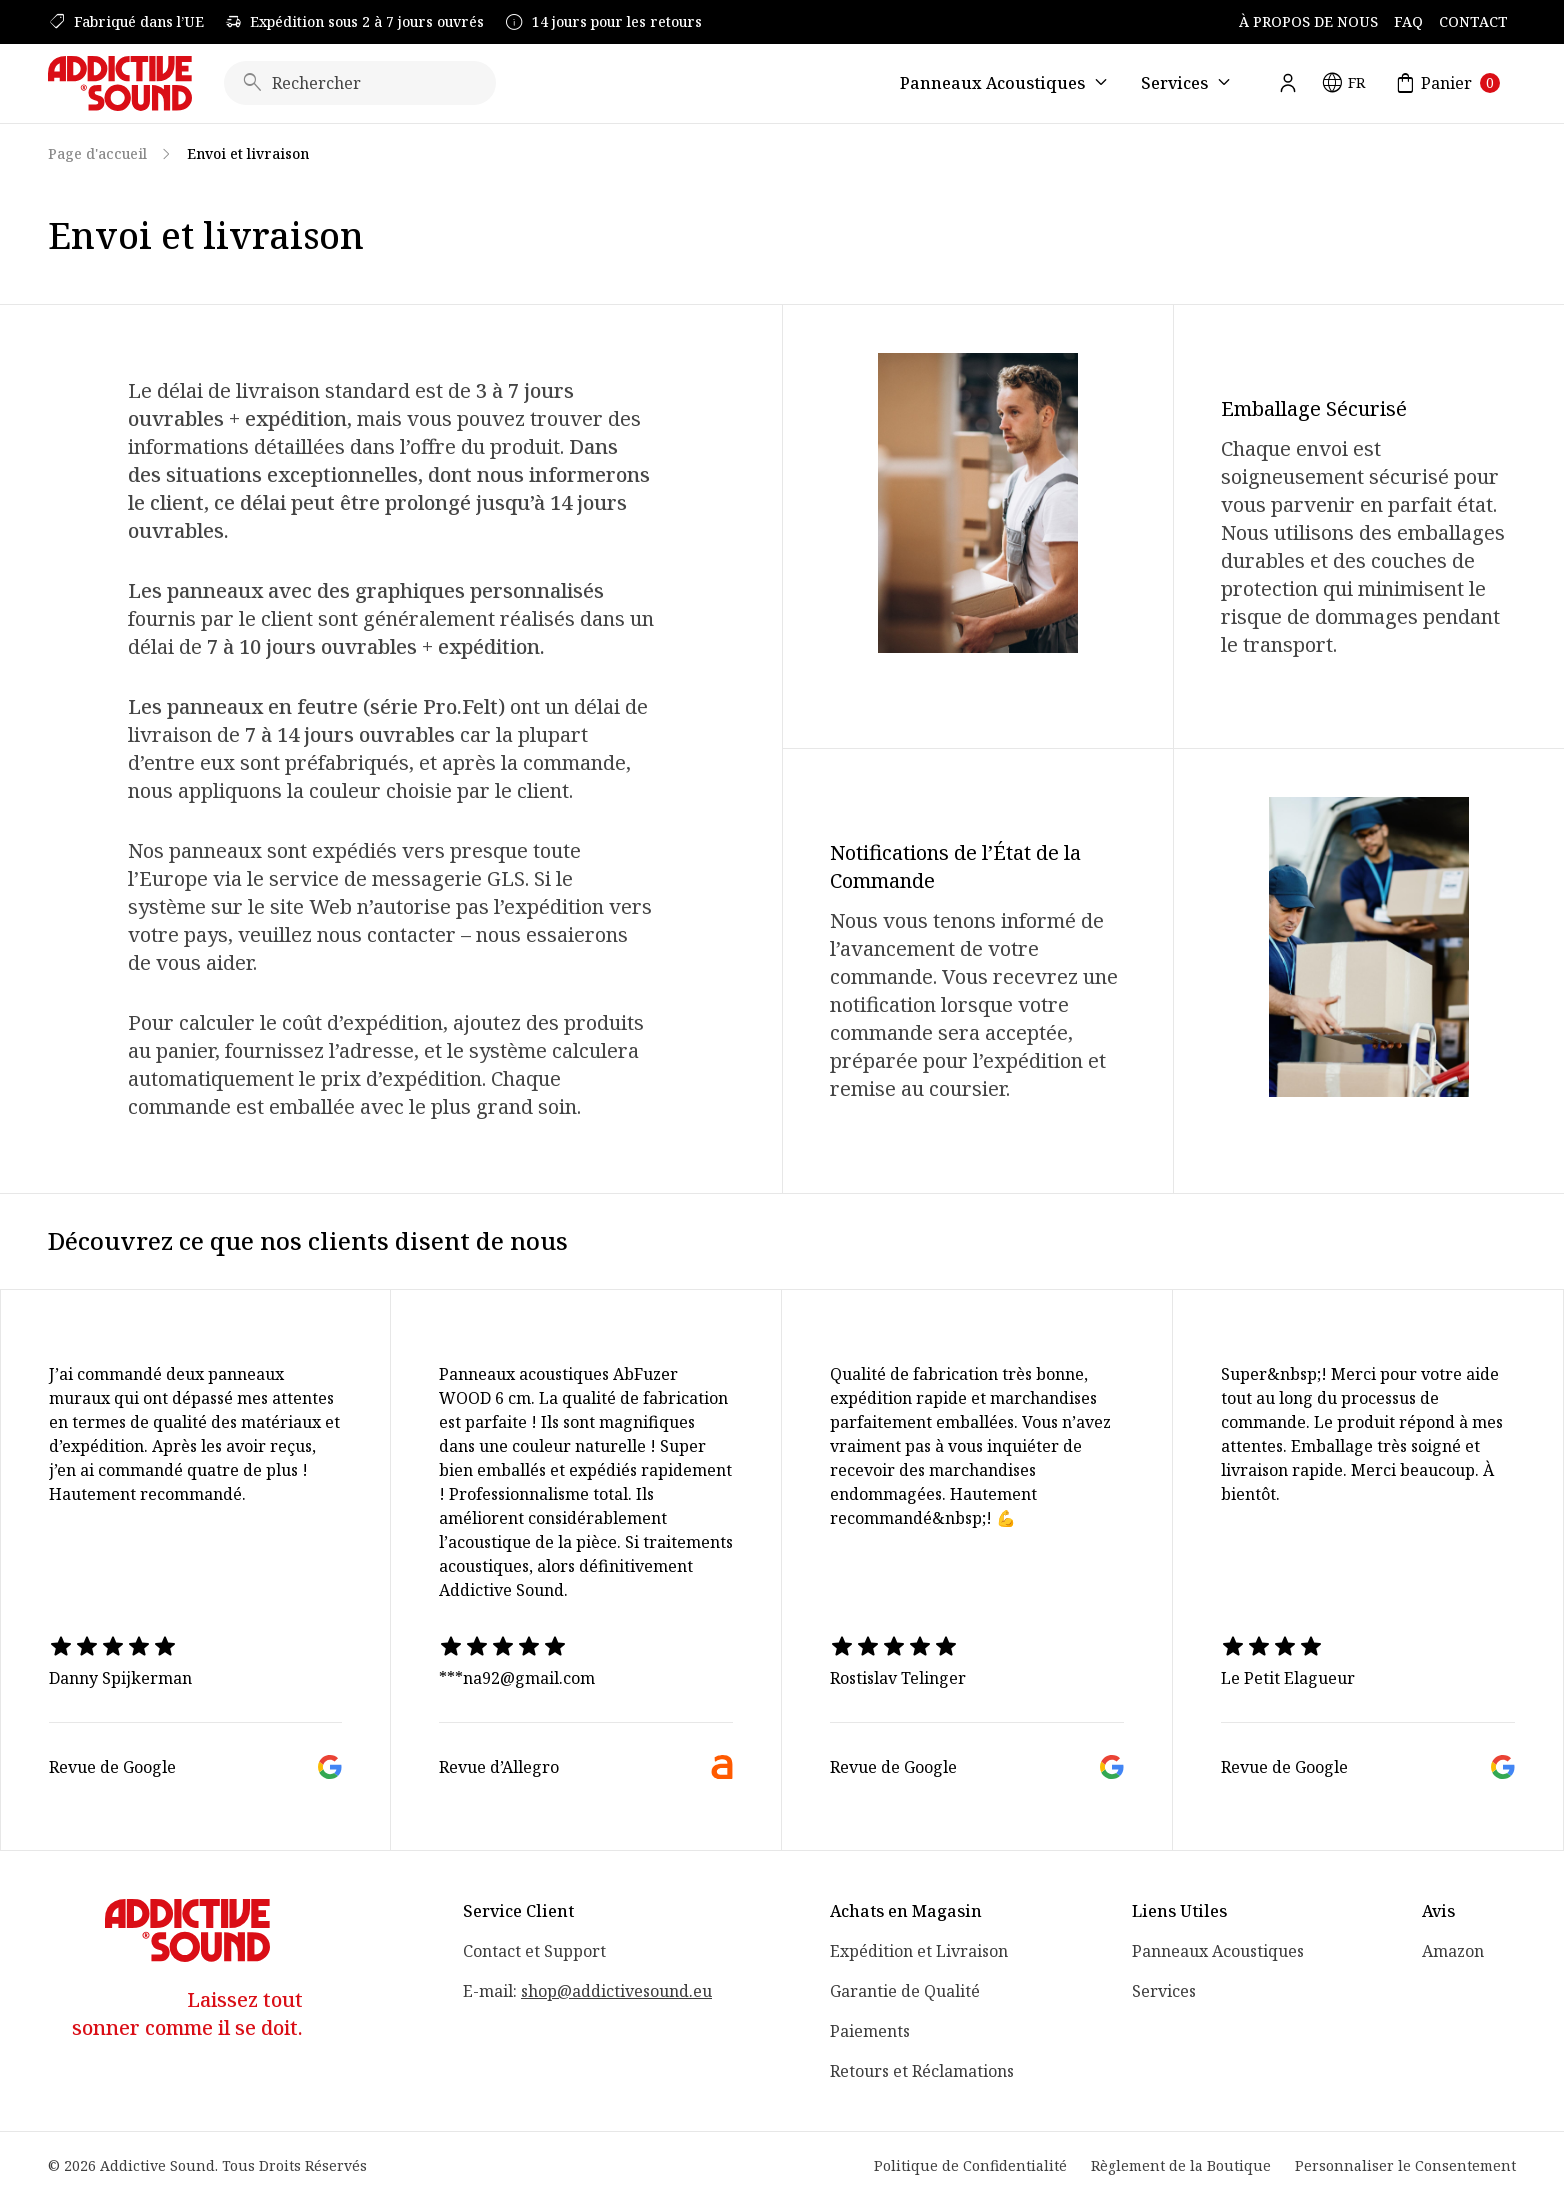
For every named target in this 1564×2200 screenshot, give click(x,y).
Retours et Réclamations (922, 2071)
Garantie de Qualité (905, 1991)
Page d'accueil (97, 153)
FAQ (1408, 21)
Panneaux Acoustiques (1218, 1951)
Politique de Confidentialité (970, 2165)
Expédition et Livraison (919, 1951)
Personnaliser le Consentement (1405, 2165)
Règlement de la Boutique (1181, 2165)
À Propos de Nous (1308, 21)
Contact (1473, 21)
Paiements (870, 2031)
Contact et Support (534, 1951)
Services (1164, 1991)
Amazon (1453, 1951)
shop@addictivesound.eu (616, 1991)
